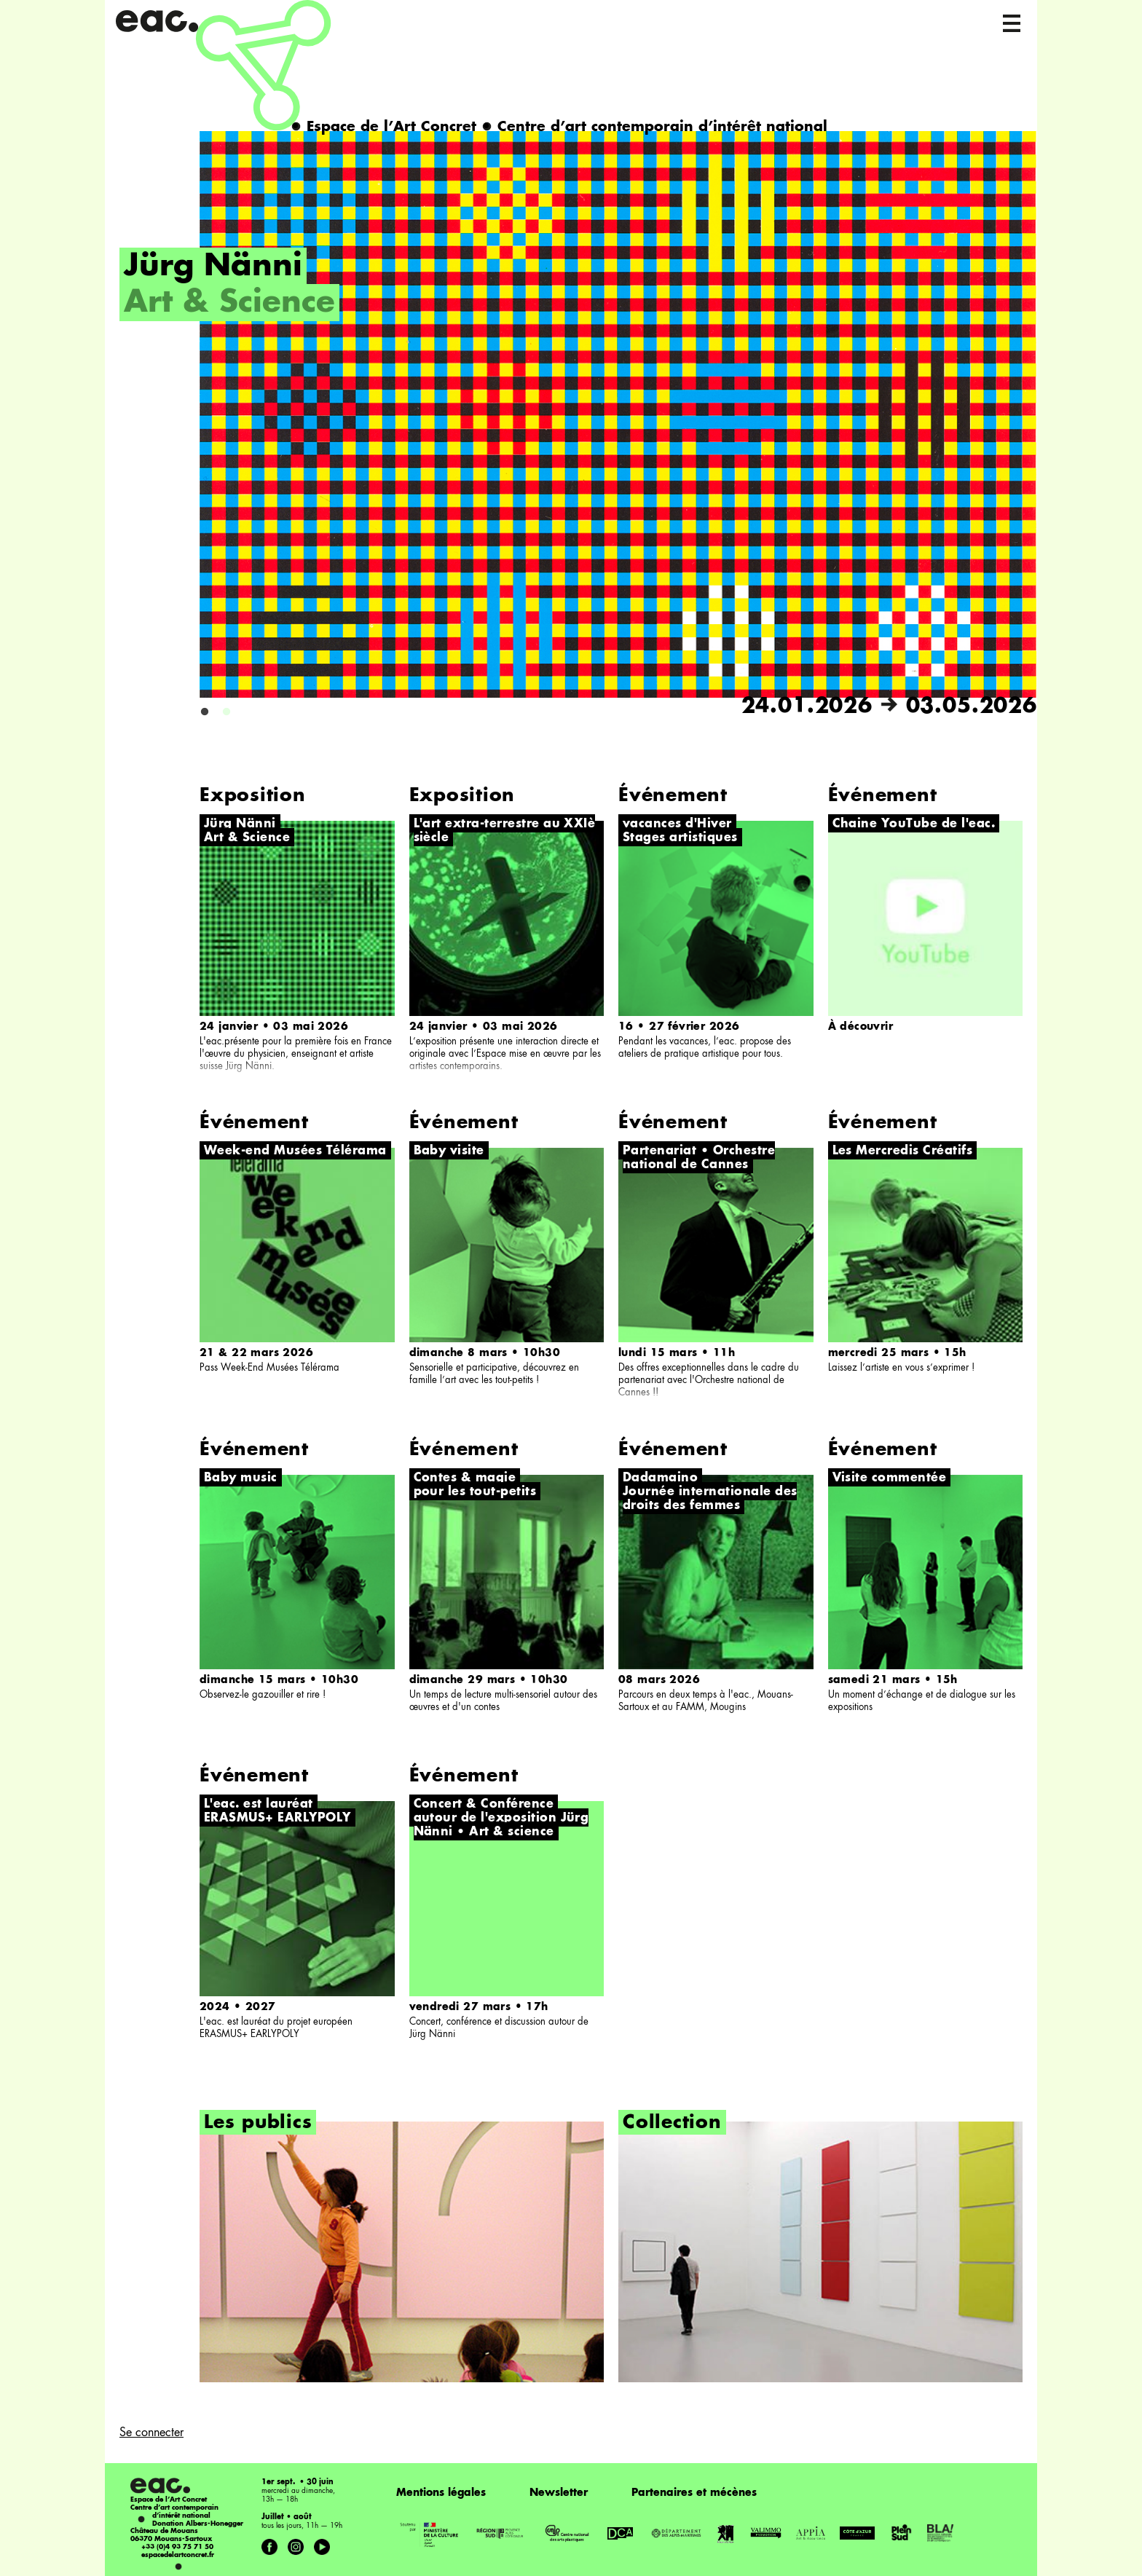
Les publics (258, 2123)
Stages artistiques (680, 838)
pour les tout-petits (475, 1492)
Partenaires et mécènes (694, 2493)
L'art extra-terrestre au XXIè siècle (505, 831)
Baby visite (449, 1151)
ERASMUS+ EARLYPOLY (277, 1818)
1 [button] (204, 712)
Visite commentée (889, 1478)
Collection (672, 2123)
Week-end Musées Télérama (295, 1151)
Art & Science (229, 303)
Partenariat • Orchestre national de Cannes (699, 1158)
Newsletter (558, 2493)
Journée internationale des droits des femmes (710, 1499)
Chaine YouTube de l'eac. (914, 824)
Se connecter (151, 2433)
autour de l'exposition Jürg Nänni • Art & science (501, 1825)
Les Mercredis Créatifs (902, 1151)
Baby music (240, 1478)
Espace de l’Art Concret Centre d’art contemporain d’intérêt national (559, 126)
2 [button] (226, 712)
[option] (578, 425)
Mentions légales (441, 2493)
